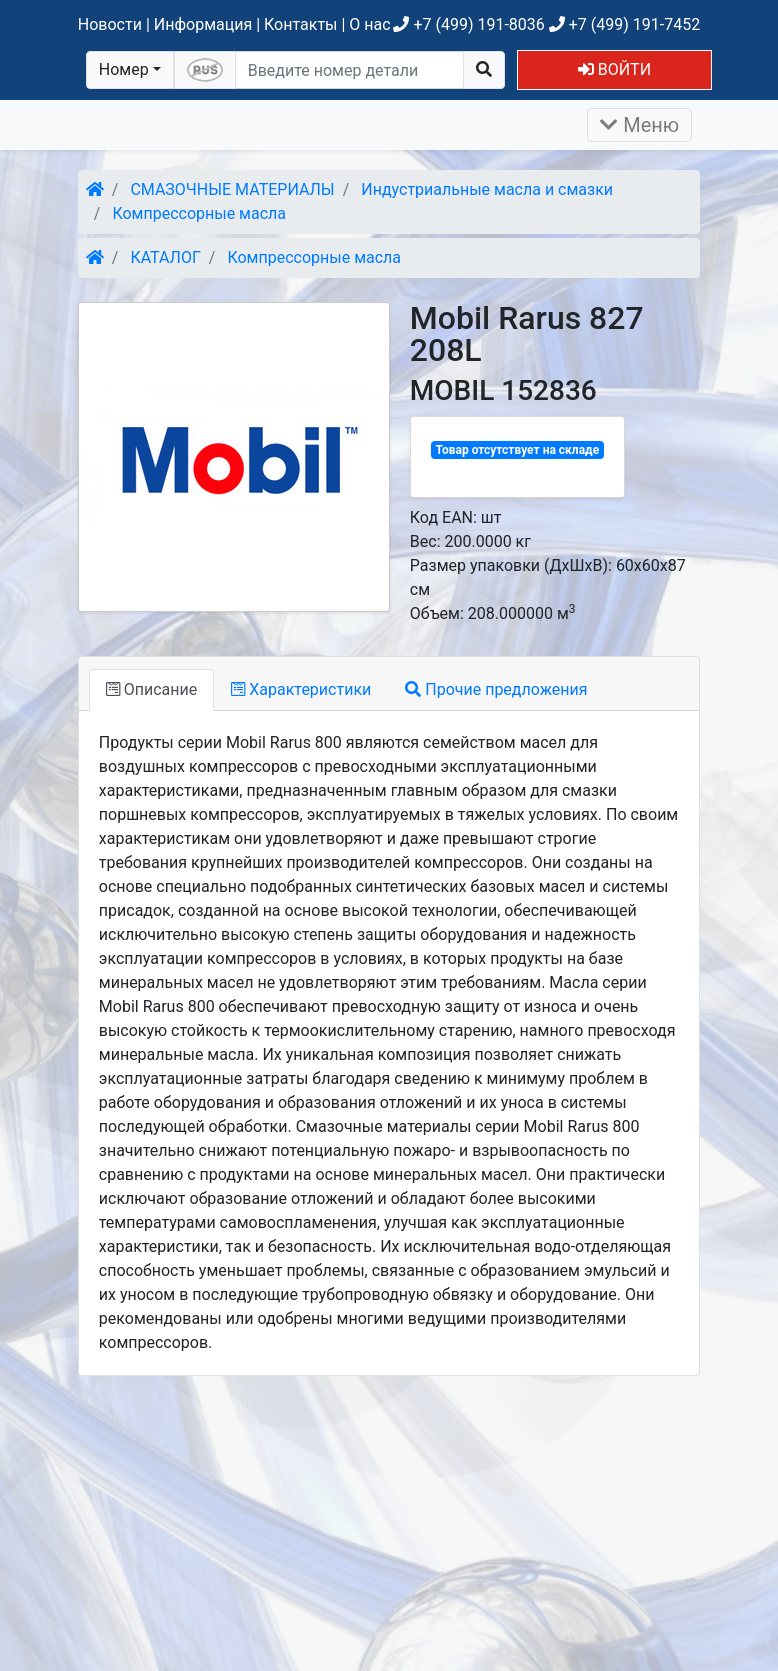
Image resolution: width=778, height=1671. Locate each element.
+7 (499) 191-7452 (624, 24)
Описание (151, 689)
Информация (203, 24)
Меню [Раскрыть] (639, 125)
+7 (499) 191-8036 (468, 24)
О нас (369, 24)
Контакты (300, 24)
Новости (110, 24)
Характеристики (301, 689)
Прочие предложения (496, 689)
